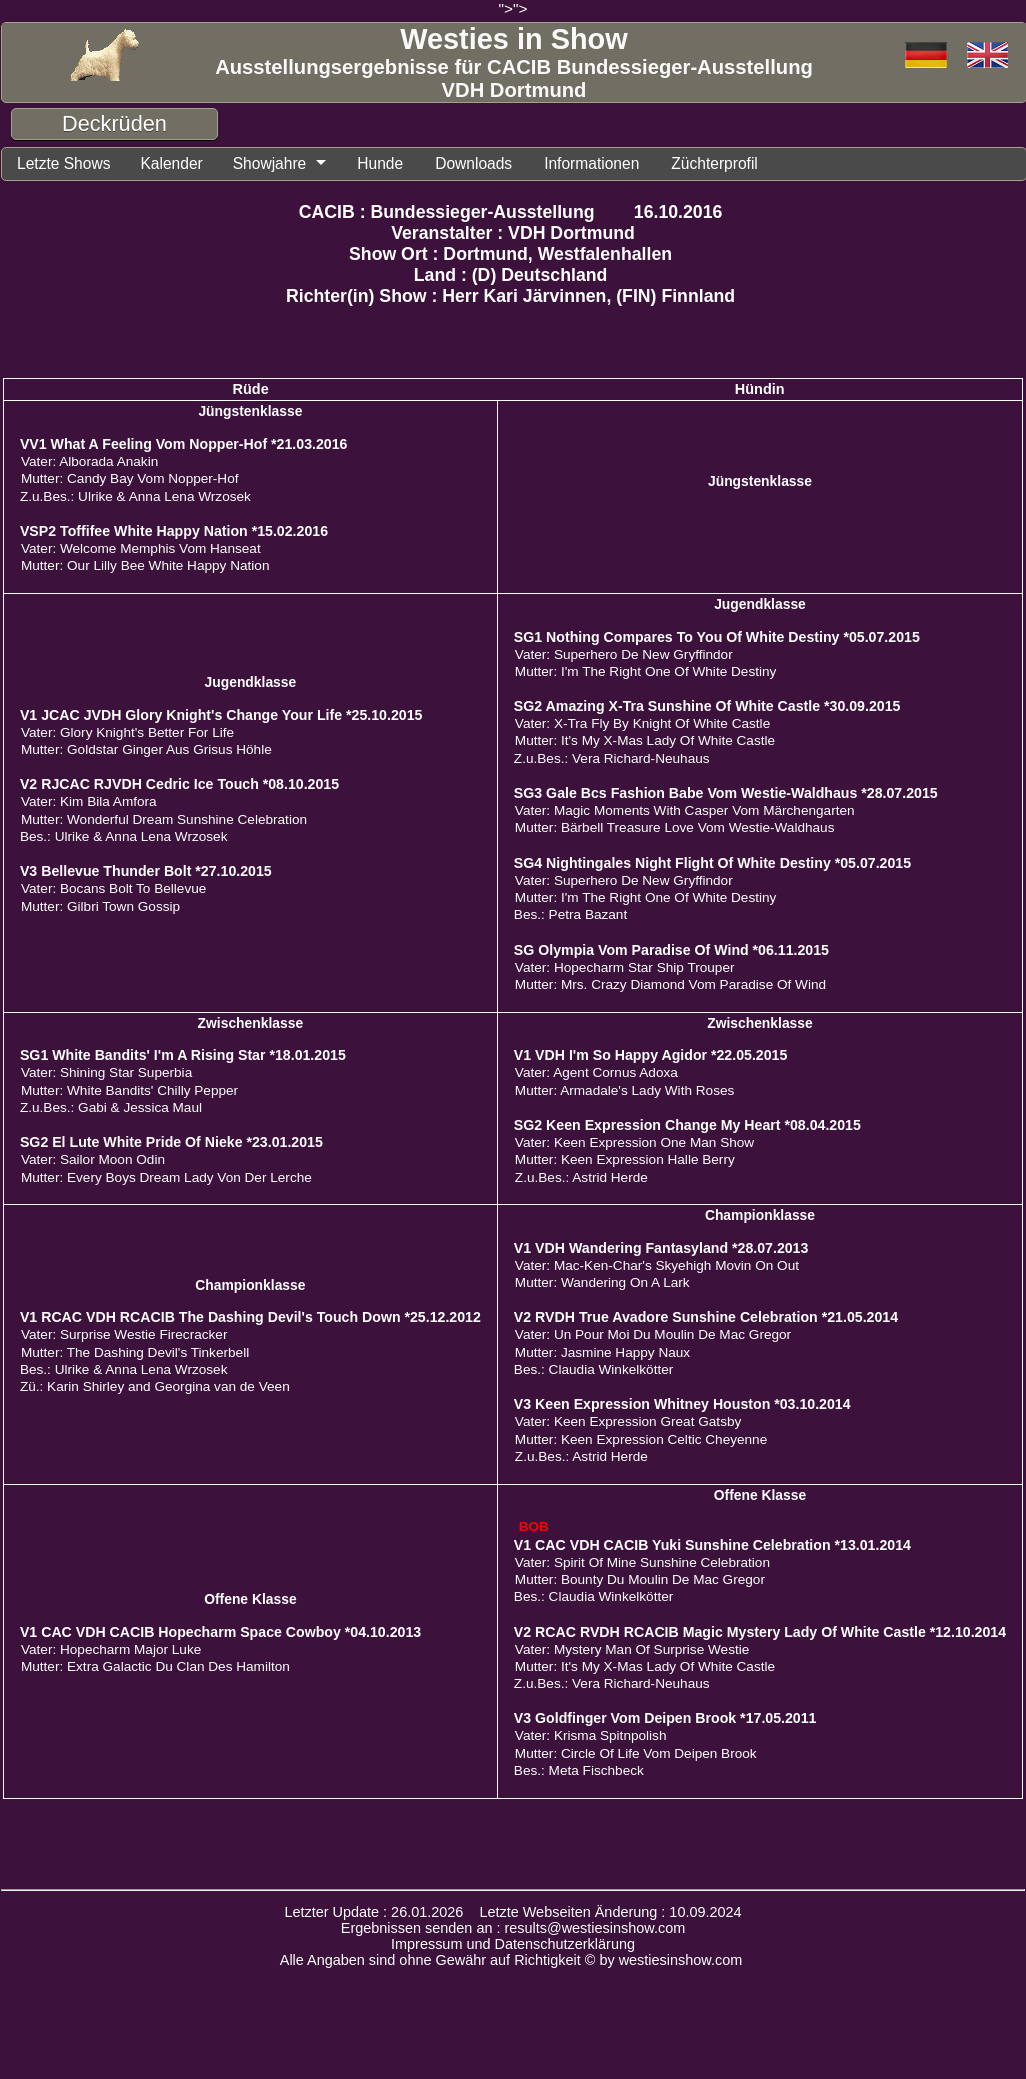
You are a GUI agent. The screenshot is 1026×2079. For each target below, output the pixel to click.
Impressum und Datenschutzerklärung (513, 1945)
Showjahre (281, 164)
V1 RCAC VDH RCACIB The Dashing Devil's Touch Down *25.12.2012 (250, 1318)
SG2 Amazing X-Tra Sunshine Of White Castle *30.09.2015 (707, 707)
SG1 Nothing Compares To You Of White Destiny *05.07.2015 (717, 638)
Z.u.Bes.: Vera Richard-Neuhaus (612, 759)
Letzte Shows (66, 164)
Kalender (179, 164)
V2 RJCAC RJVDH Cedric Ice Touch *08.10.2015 (179, 785)
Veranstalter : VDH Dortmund (513, 234)
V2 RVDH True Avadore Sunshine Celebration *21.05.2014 (706, 1318)
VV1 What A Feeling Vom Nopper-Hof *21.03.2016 (184, 445)
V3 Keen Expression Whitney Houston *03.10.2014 (682, 1405)
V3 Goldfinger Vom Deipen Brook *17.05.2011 (665, 1719)
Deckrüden (114, 123)
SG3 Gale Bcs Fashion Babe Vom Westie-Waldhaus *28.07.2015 (726, 794)
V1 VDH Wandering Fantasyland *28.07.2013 (661, 1249)
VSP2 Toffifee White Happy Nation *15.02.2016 (174, 532)
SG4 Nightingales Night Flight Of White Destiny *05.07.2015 (712, 864)
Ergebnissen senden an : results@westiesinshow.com (513, 1929)
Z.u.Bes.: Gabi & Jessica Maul (111, 1108)
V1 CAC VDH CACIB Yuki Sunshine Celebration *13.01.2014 (712, 1546)
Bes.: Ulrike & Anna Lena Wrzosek (124, 837)
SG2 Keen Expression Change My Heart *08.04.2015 (687, 1126)
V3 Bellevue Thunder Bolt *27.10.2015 (146, 872)
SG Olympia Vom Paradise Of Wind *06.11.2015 (671, 951)
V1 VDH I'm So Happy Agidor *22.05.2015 (650, 1056)
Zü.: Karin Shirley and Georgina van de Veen (155, 1387)
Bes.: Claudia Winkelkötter (593, 1370)
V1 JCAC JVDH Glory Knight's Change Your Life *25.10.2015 (221, 716)
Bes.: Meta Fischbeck (579, 1771)
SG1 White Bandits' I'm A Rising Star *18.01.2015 (183, 1056)
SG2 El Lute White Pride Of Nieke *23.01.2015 (171, 1143)
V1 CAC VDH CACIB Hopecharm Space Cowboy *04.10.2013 (220, 1633)
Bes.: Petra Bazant (570, 915)
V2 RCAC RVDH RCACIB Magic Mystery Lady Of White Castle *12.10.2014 (760, 1633)
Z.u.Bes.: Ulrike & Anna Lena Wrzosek (135, 497)
